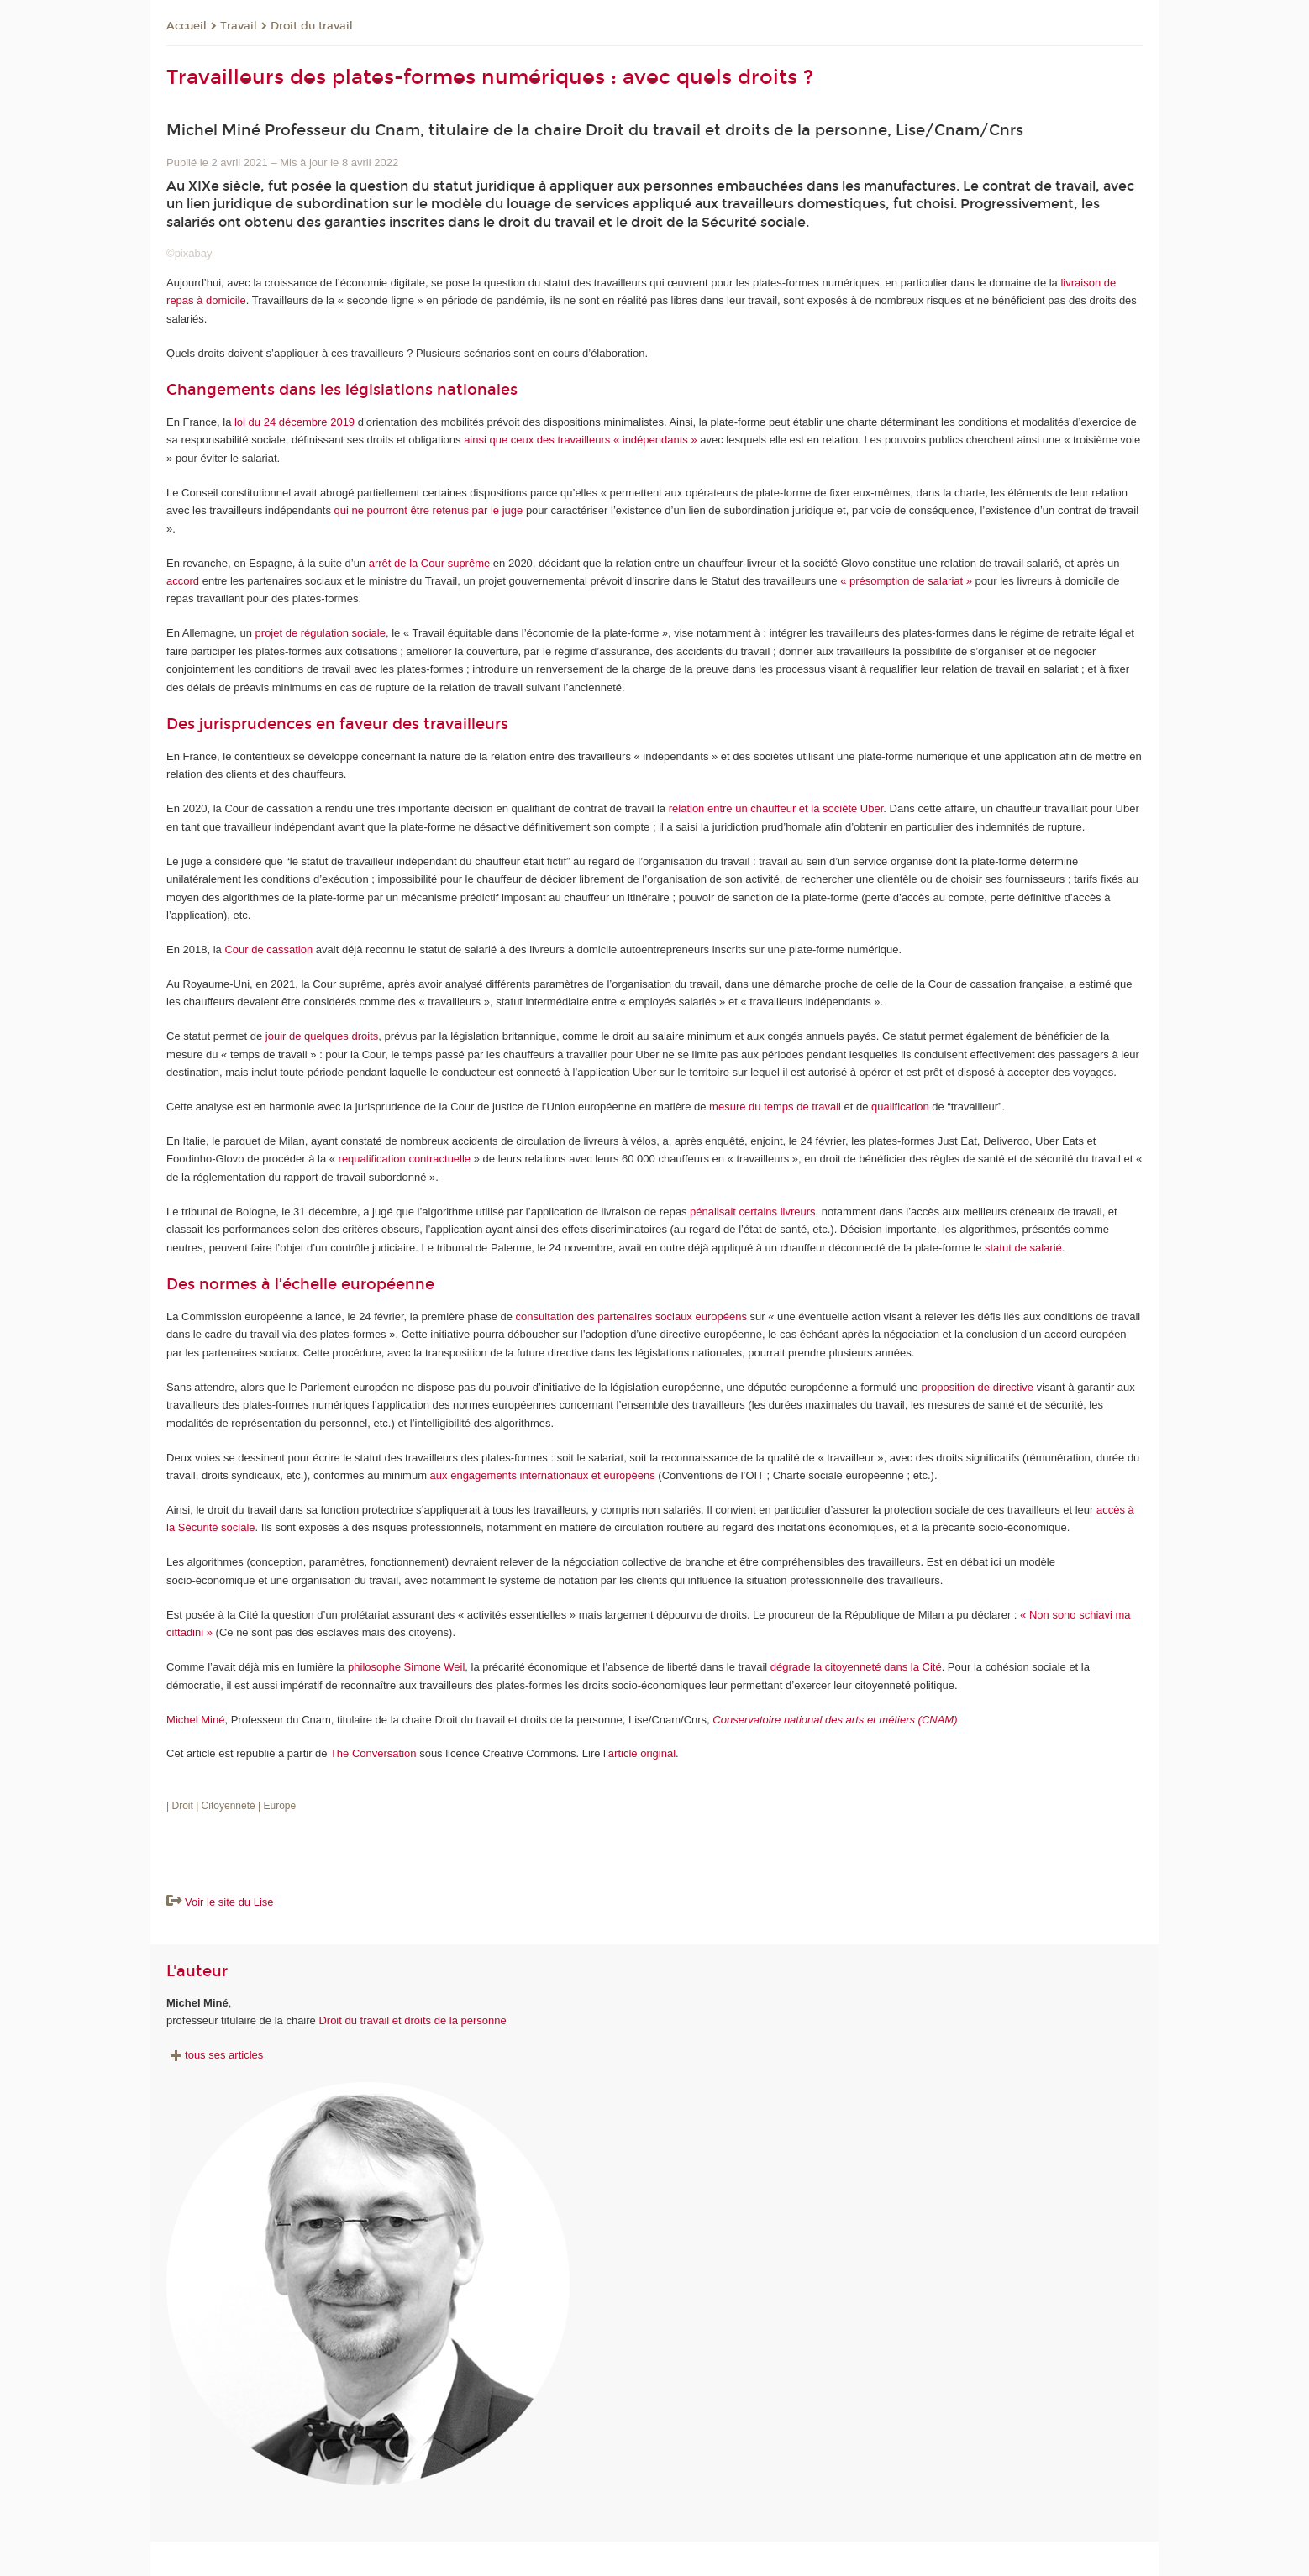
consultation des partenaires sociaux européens (631, 1316)
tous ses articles (214, 2055)
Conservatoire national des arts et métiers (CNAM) (834, 1719)
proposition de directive (977, 1387)
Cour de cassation (268, 949)
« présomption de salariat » (906, 580)
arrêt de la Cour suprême (430, 563)
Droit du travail (312, 26)
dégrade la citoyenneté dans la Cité (856, 1666)
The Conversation (373, 1753)
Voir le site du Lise (229, 1902)
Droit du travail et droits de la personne (412, 2020)
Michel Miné (195, 1719)
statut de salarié (1023, 1247)
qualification (900, 1106)
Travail (238, 26)
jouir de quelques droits (321, 1036)
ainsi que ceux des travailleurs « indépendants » (580, 439)
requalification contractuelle (405, 1158)
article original (642, 1753)
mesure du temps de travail (775, 1106)
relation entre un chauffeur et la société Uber (776, 808)
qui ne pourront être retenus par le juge (428, 510)
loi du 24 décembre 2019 (294, 422)
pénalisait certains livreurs (753, 1211)
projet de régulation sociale (320, 633)
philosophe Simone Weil (406, 1666)
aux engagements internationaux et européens (542, 1475)
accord (182, 580)
